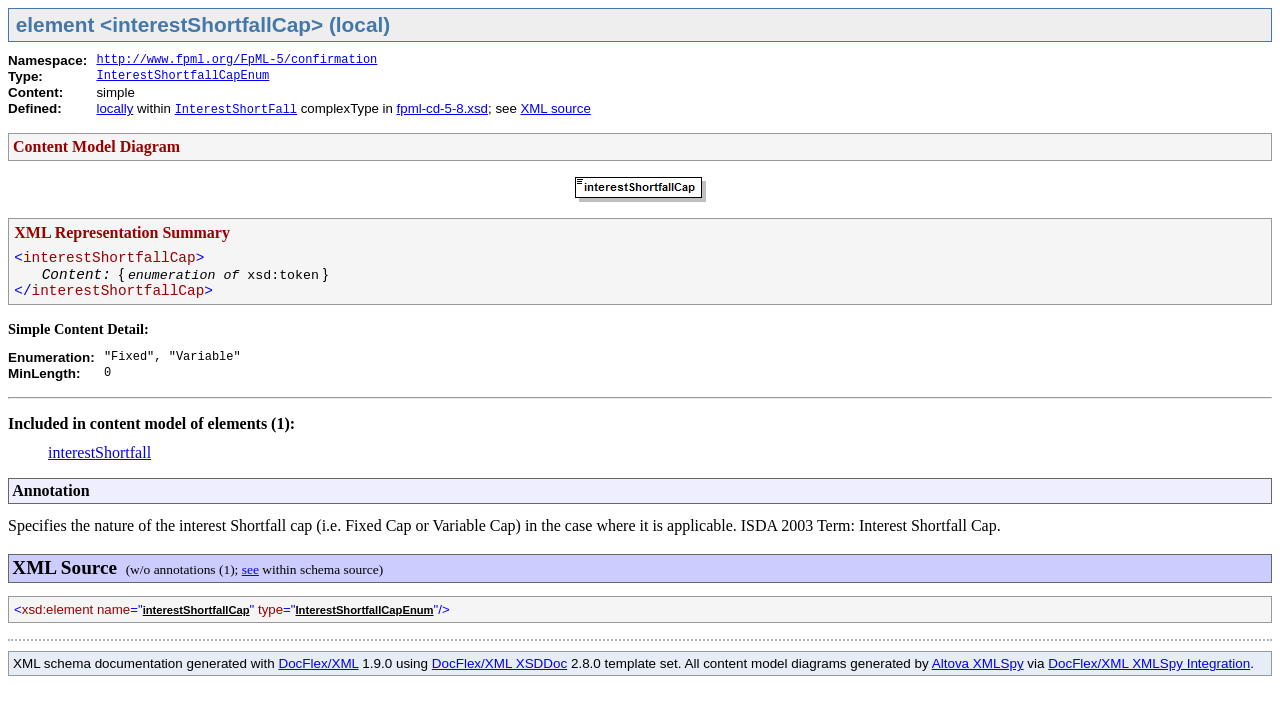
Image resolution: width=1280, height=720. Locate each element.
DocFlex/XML (318, 663)
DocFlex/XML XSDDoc (499, 663)
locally (114, 108)
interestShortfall (99, 452)
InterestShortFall (236, 110)
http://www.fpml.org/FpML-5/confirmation (236, 60)
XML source (555, 108)
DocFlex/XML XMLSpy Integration (1149, 663)
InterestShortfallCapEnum (182, 76)
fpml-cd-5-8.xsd (442, 108)
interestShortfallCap (196, 610)
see (250, 569)
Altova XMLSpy (978, 663)
